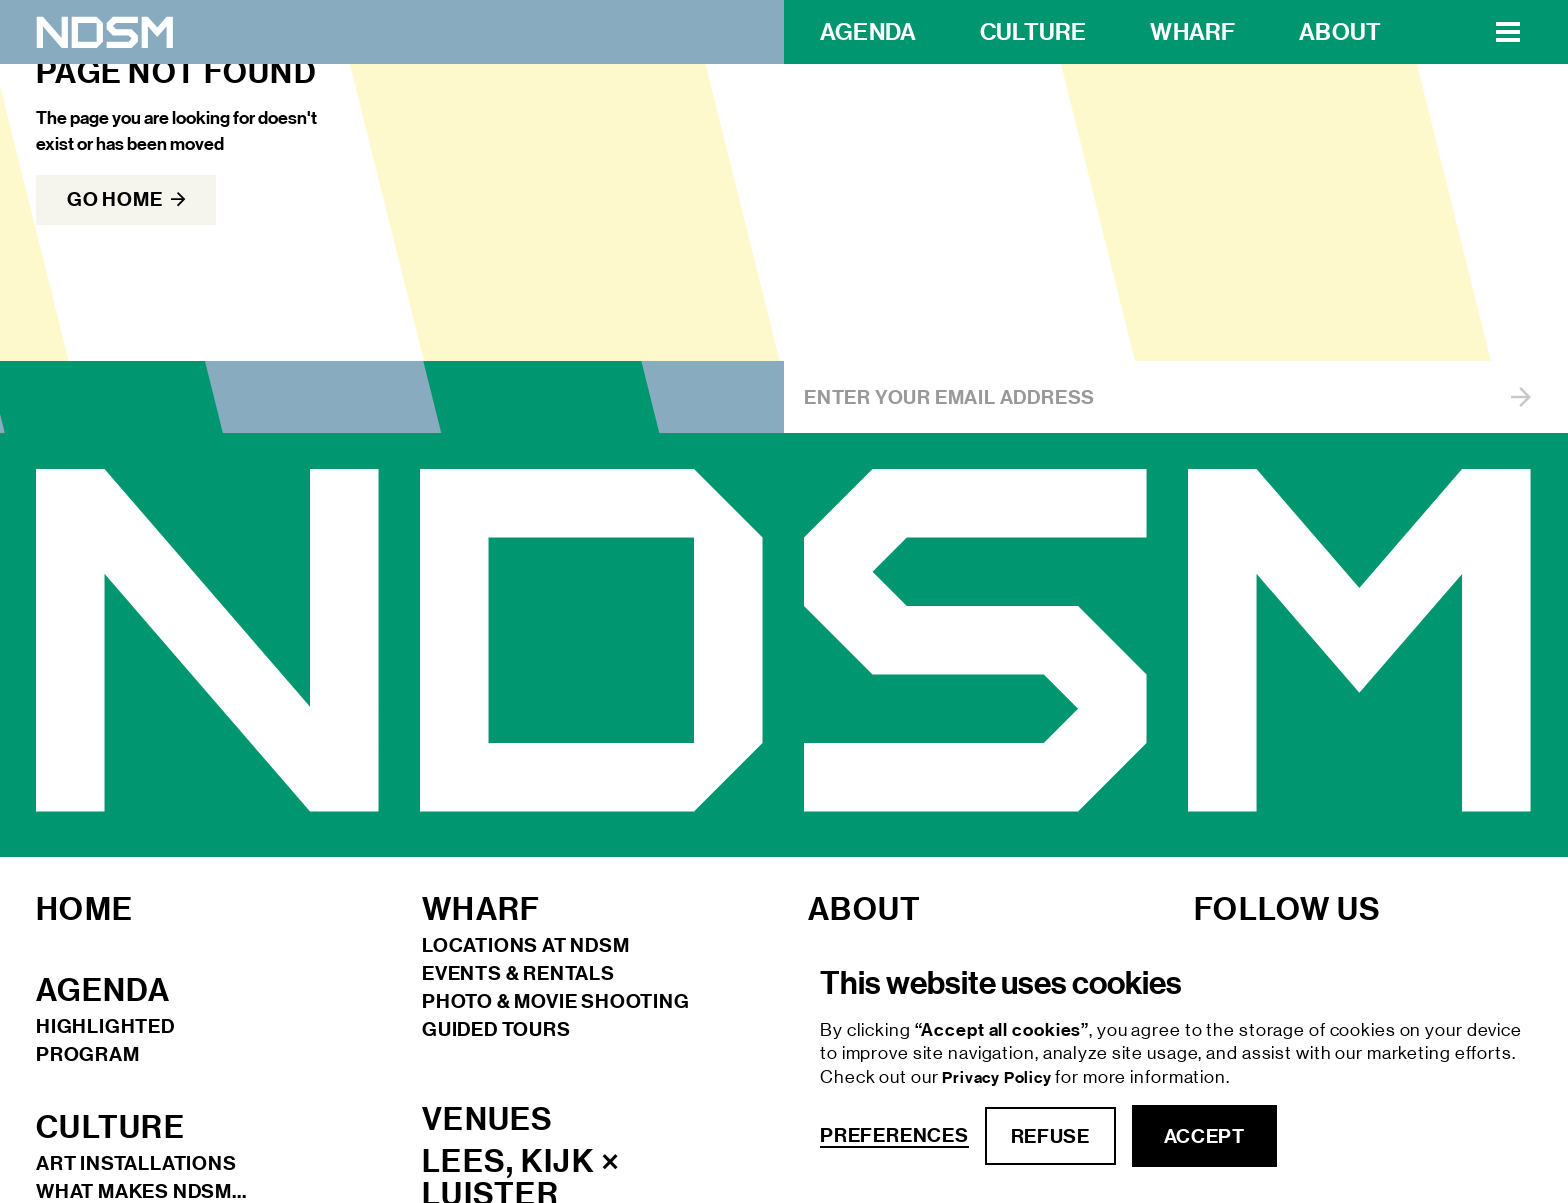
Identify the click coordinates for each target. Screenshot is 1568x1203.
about (1340, 32)
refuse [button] (1050, 1136)
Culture (1033, 32)
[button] (1508, 32)
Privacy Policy (998, 1077)
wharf (1192, 32)
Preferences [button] (894, 1135)
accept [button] (1204, 1136)
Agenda (868, 32)
